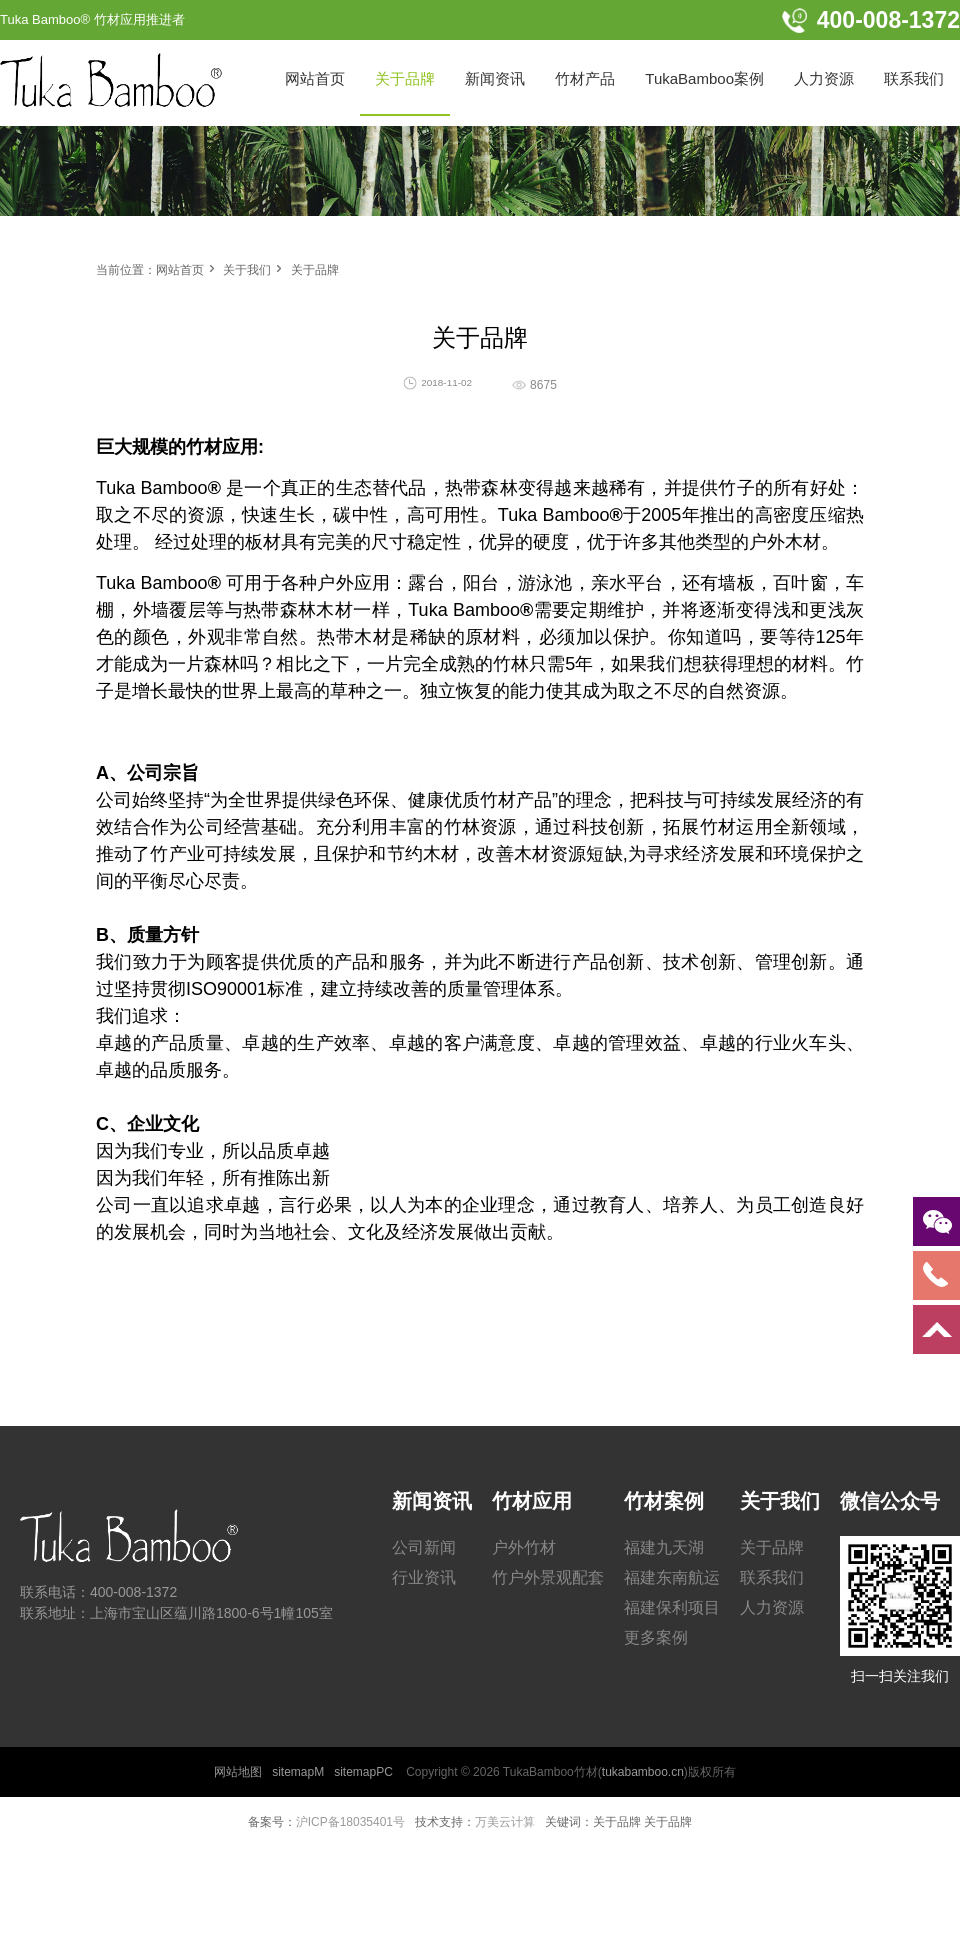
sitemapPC (363, 1772)
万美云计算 (505, 1822)
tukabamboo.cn (643, 1772)
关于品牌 (315, 270)
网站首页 (180, 270)
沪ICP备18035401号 (350, 1822)
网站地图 (238, 1772)
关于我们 (247, 270)
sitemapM (298, 1772)
